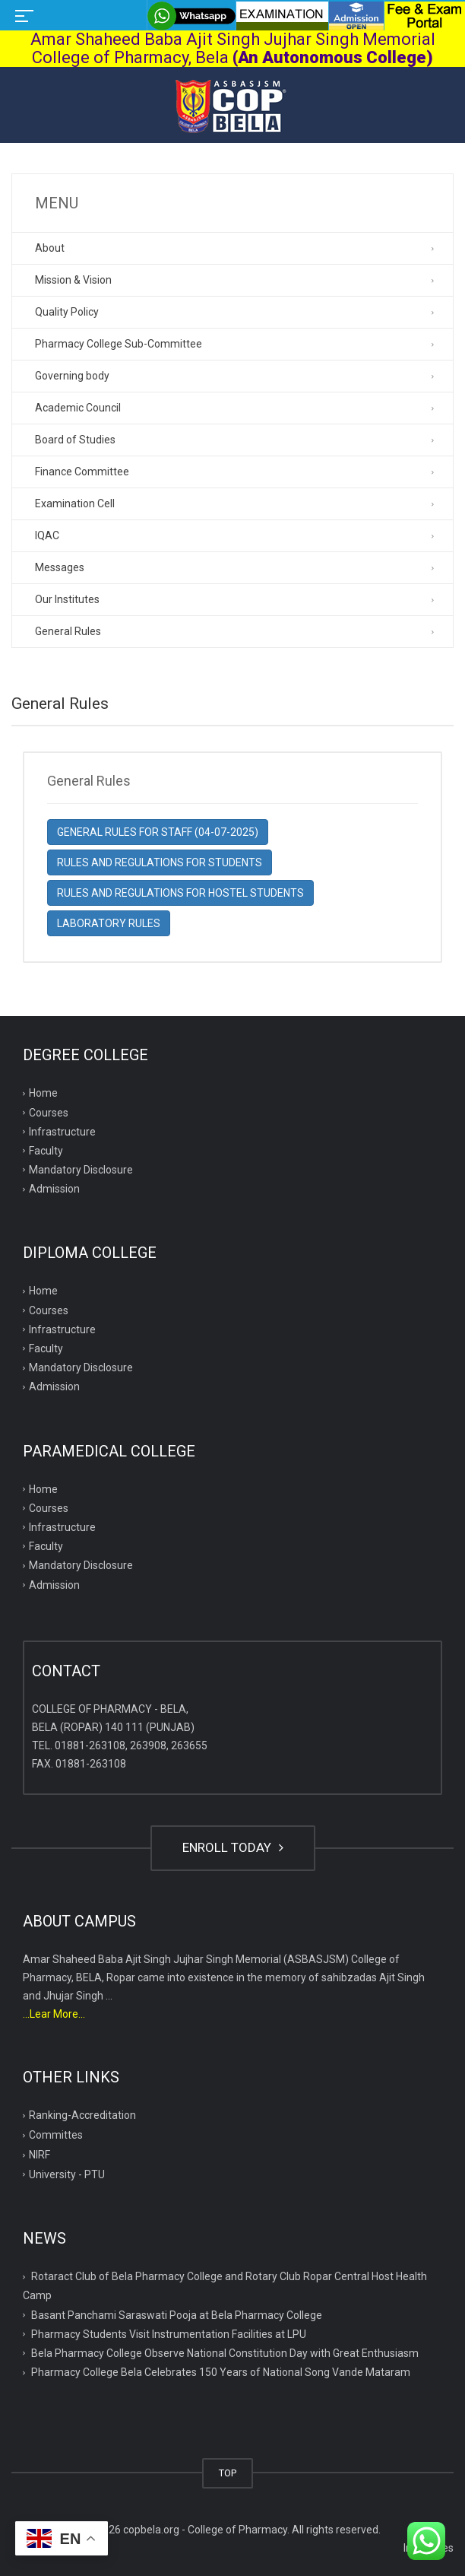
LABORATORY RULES (108, 923)
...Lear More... (54, 2014)
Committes (56, 2135)
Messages (59, 567)
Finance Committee (82, 471)
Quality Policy (67, 312)
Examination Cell (75, 503)
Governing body (72, 376)
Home (43, 1093)
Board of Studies (75, 440)
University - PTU (67, 2174)
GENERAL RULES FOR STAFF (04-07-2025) (157, 832)
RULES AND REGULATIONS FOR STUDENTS (159, 862)
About (50, 248)
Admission (54, 1189)
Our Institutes (67, 599)
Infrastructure (62, 1132)
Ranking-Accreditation (82, 2115)
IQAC (47, 535)
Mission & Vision (73, 280)
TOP (227, 2473)
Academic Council (78, 408)
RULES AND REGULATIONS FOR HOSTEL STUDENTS (180, 893)
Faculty (46, 1151)
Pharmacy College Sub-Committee (118, 344)
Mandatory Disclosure (81, 1170)
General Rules (68, 631)
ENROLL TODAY (232, 1847)
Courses (48, 1113)
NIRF (39, 2155)
